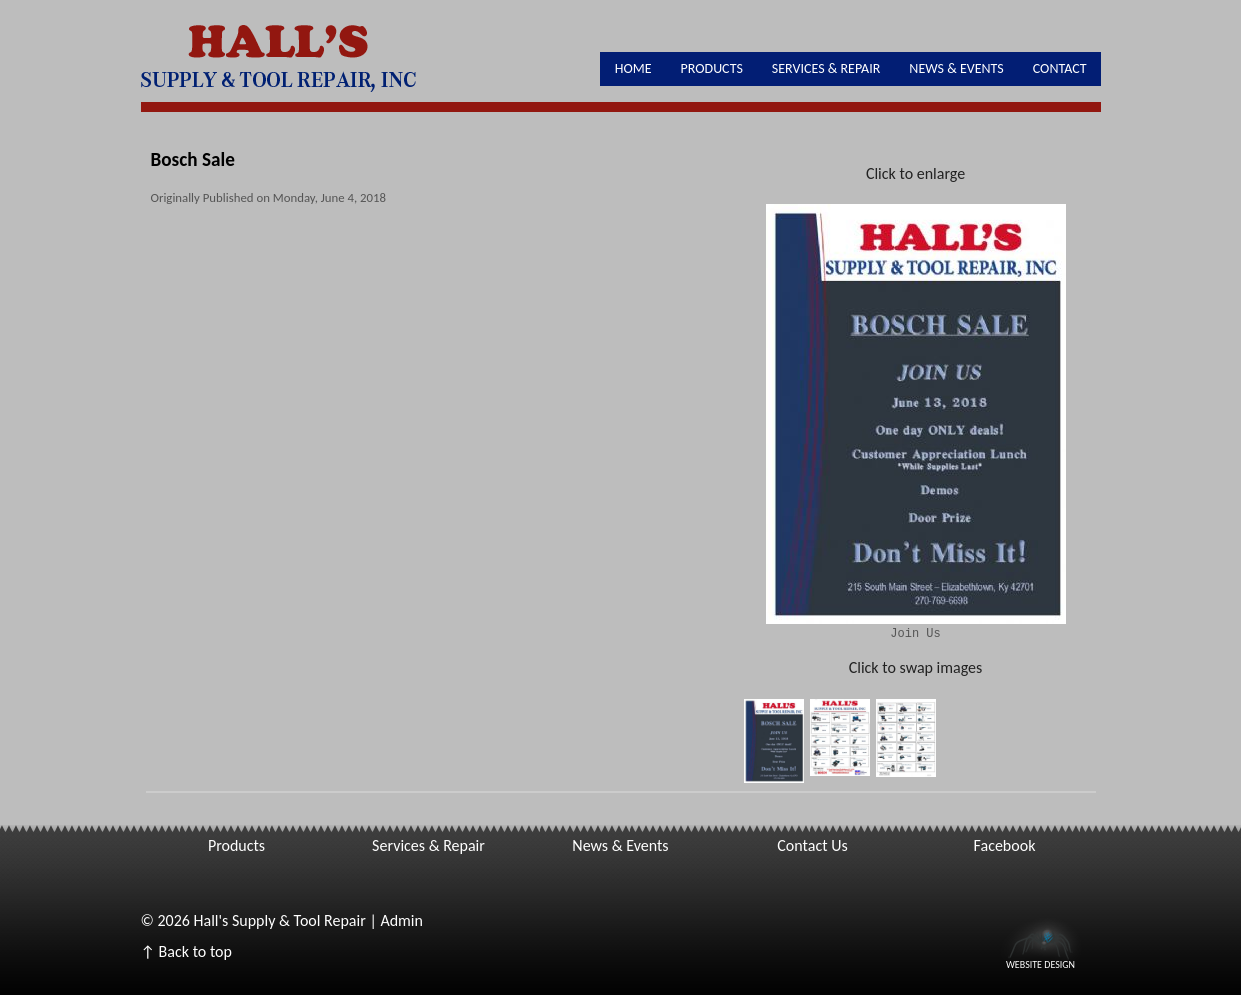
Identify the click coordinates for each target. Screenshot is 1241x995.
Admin (401, 920)
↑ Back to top (186, 951)
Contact (1060, 68)
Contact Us (812, 845)
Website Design (1040, 963)
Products (712, 68)
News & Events (956, 68)
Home (633, 68)
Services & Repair (826, 68)
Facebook (1005, 845)
